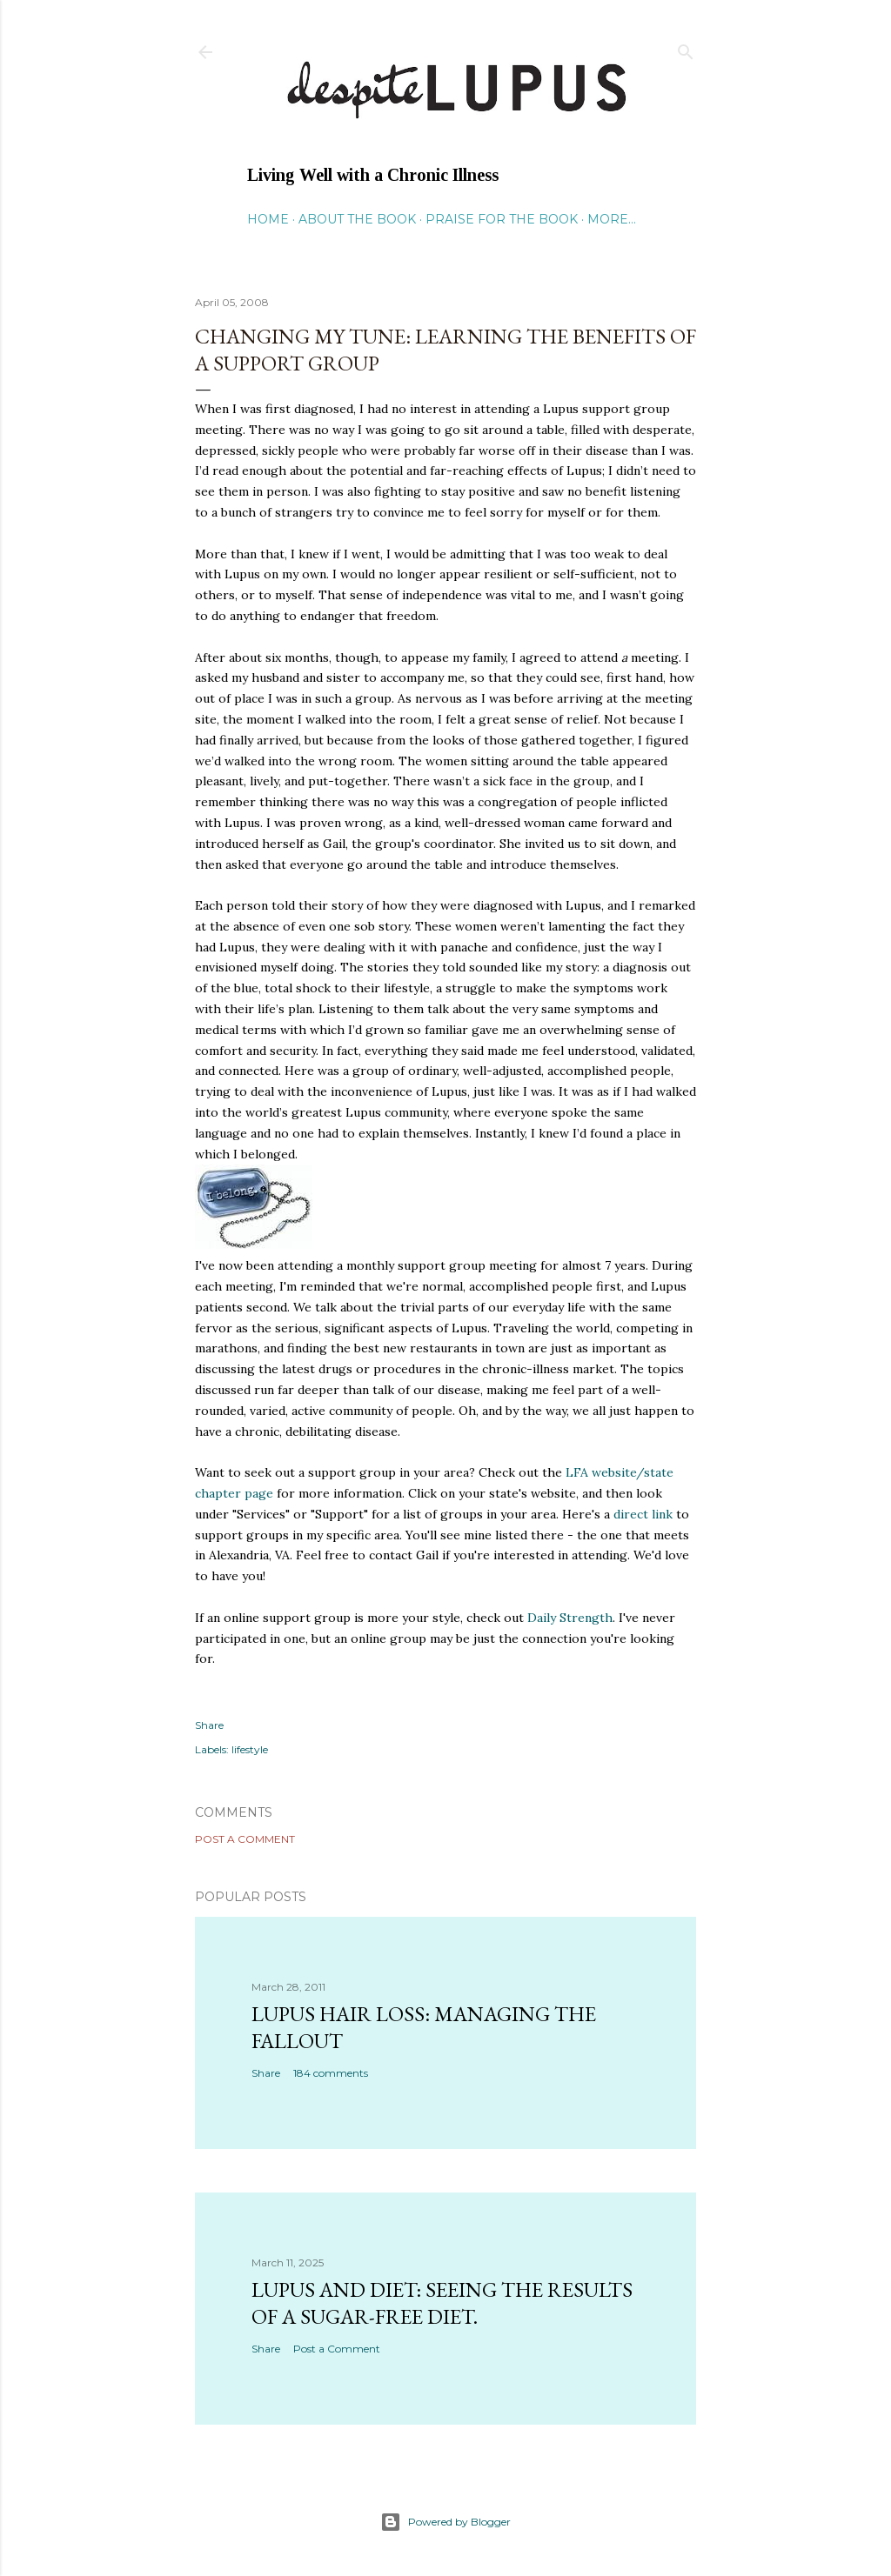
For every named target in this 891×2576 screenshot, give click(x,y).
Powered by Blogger (445, 2522)
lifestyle (249, 1749)
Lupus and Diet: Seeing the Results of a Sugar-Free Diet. (442, 2303)
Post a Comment (245, 1838)
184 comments (330, 2072)
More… (611, 219)
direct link (644, 1514)
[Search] (685, 48)
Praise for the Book (501, 219)
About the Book (357, 219)
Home (268, 219)
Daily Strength (570, 1617)
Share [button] (209, 1725)
